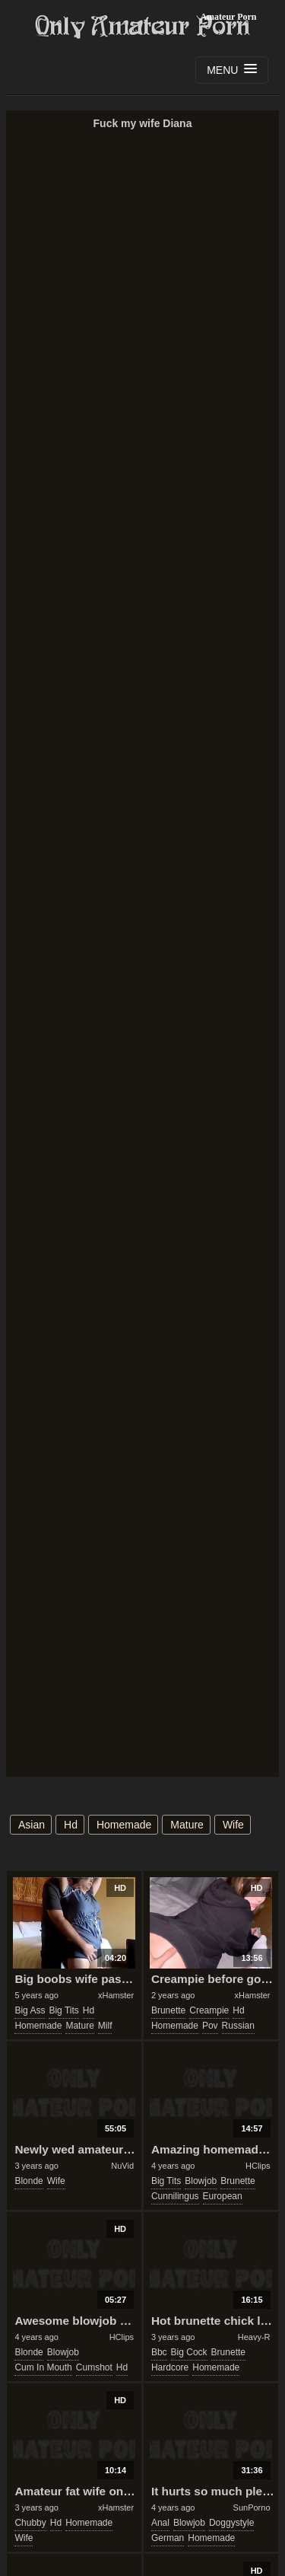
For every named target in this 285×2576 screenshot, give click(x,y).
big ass (29, 2010)
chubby (30, 2522)
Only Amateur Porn (143, 27)
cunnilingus (175, 2196)
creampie (209, 2010)
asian (31, 1825)
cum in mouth (42, 2367)
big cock (189, 2352)
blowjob (201, 2181)
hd (71, 1825)
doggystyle (231, 2522)
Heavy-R (254, 2337)
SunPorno (252, 2507)
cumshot (94, 2367)
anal (160, 2522)
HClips (257, 2165)
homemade (124, 1825)
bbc (159, 2352)
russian (238, 2025)
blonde (28, 2181)
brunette (168, 2010)
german (167, 2538)
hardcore (169, 2367)
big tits (63, 2010)
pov (210, 2025)
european (222, 2196)
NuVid (122, 2165)
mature (187, 1825)
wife (233, 1825)
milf (105, 2025)
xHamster (116, 1995)
